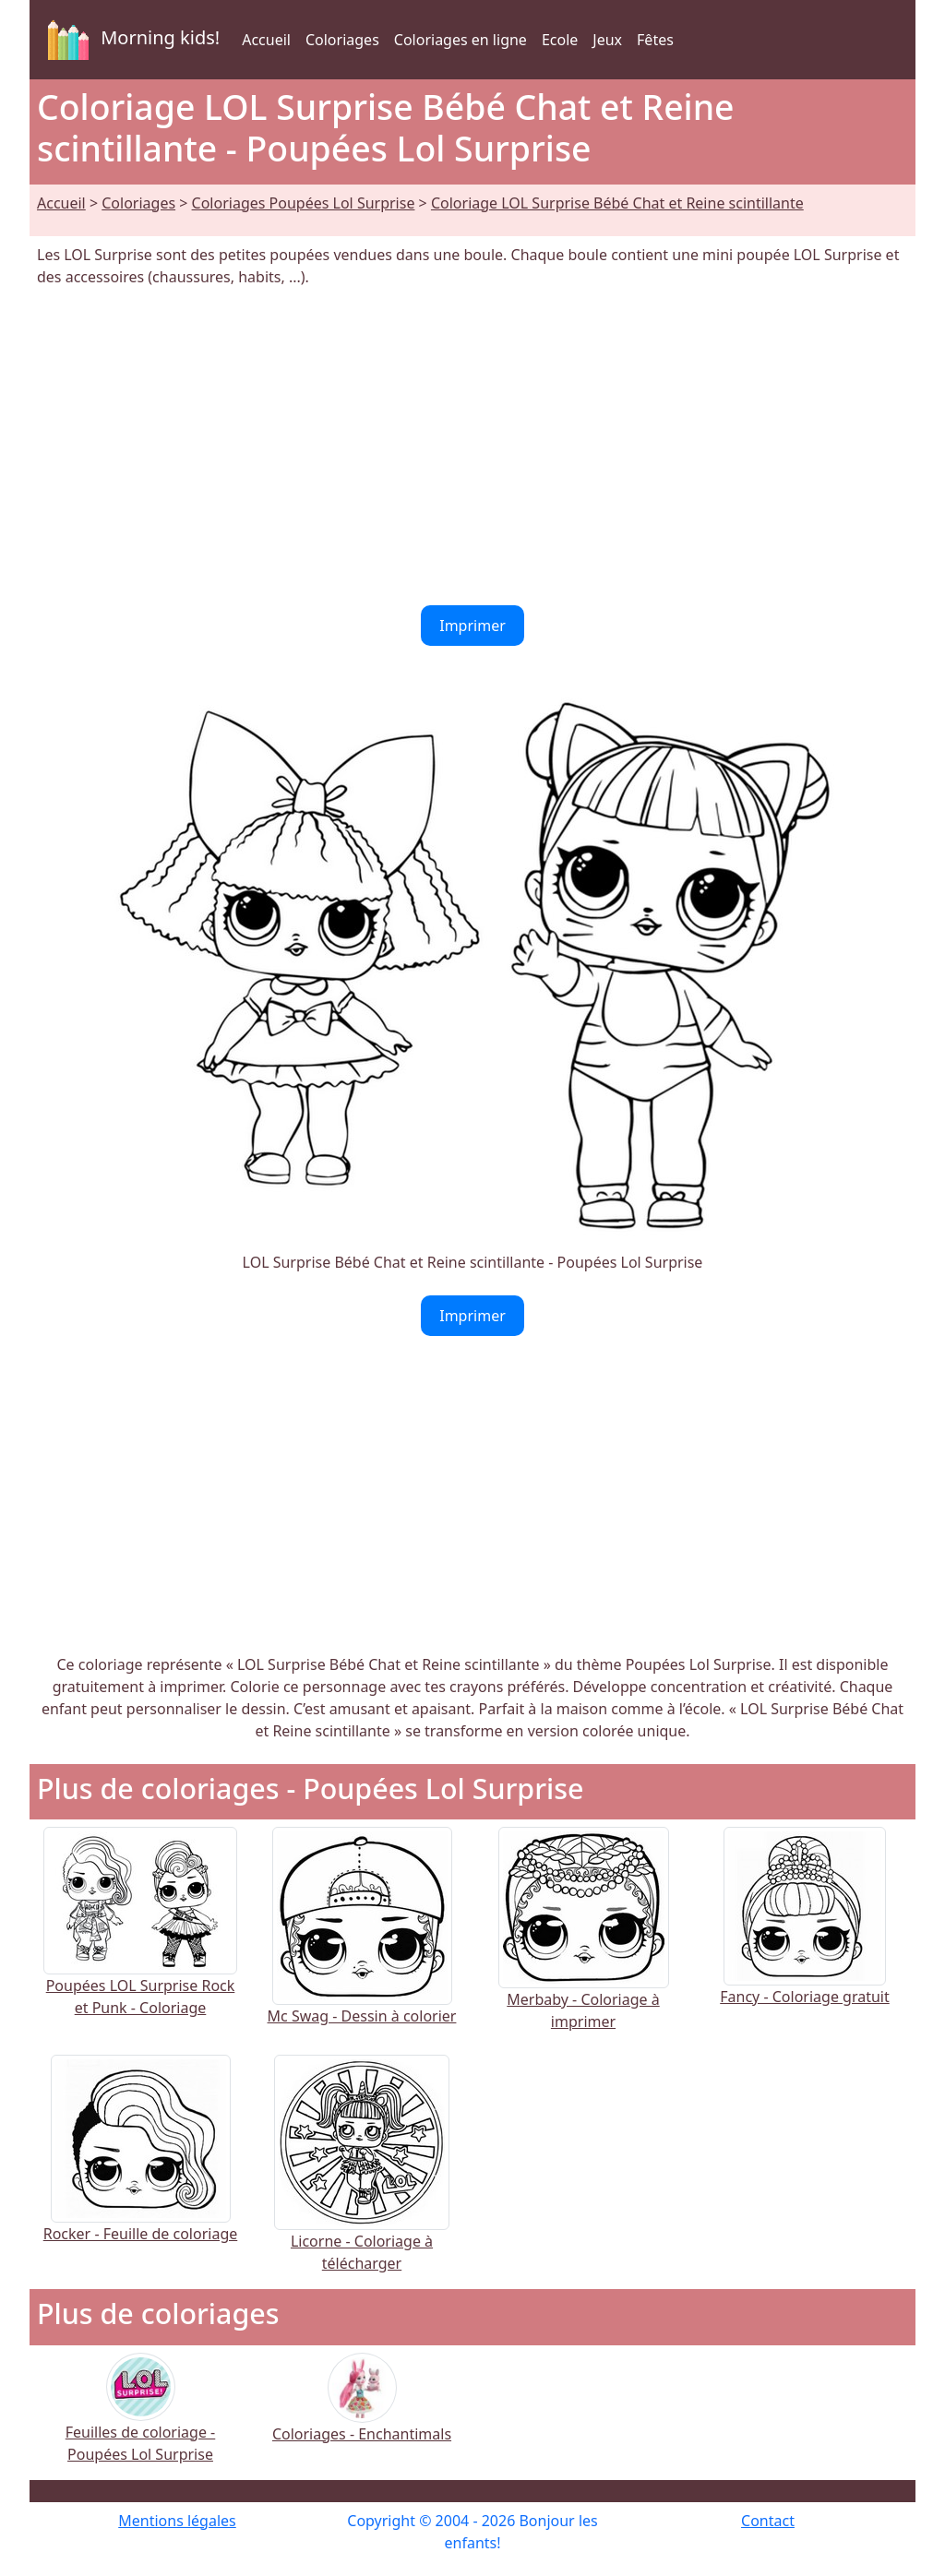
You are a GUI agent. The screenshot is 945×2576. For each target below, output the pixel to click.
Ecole (560, 40)
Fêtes (655, 40)
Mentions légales (177, 2520)
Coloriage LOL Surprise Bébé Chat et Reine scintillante (617, 203)
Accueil (266, 40)
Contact (768, 2520)
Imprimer (472, 625)
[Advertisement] (472, 446)
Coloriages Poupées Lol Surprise (303, 203)
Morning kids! (130, 39)
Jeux (607, 40)
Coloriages (342, 40)
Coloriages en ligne (460, 40)
